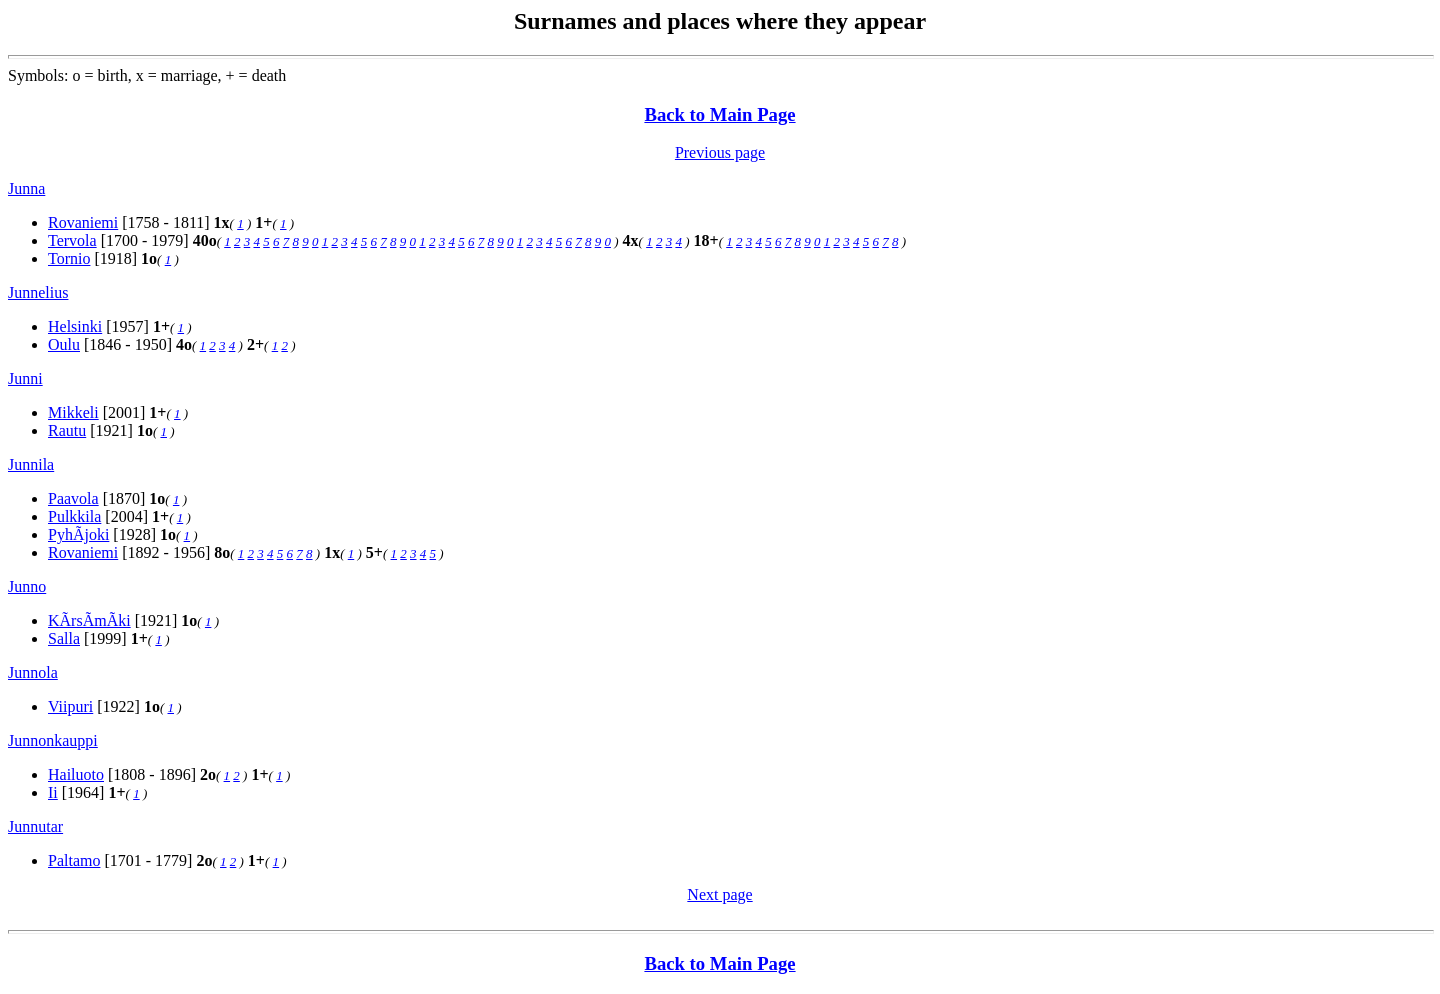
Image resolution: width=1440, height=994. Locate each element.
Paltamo (74, 860)
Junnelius (38, 292)
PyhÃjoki (78, 534)
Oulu (64, 344)
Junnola (33, 672)
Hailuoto (76, 774)
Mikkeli (73, 412)
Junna (26, 188)
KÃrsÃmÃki (89, 620)
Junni (25, 378)
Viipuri (70, 706)
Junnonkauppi (53, 740)
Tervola (72, 240)
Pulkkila (74, 516)
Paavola (73, 498)
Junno (27, 586)
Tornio (69, 258)
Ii (53, 792)
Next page (719, 894)
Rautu (67, 430)
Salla (64, 638)
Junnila (31, 464)
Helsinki (75, 326)
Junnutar (35, 826)
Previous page (720, 152)
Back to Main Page (719, 114)
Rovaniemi (83, 222)
